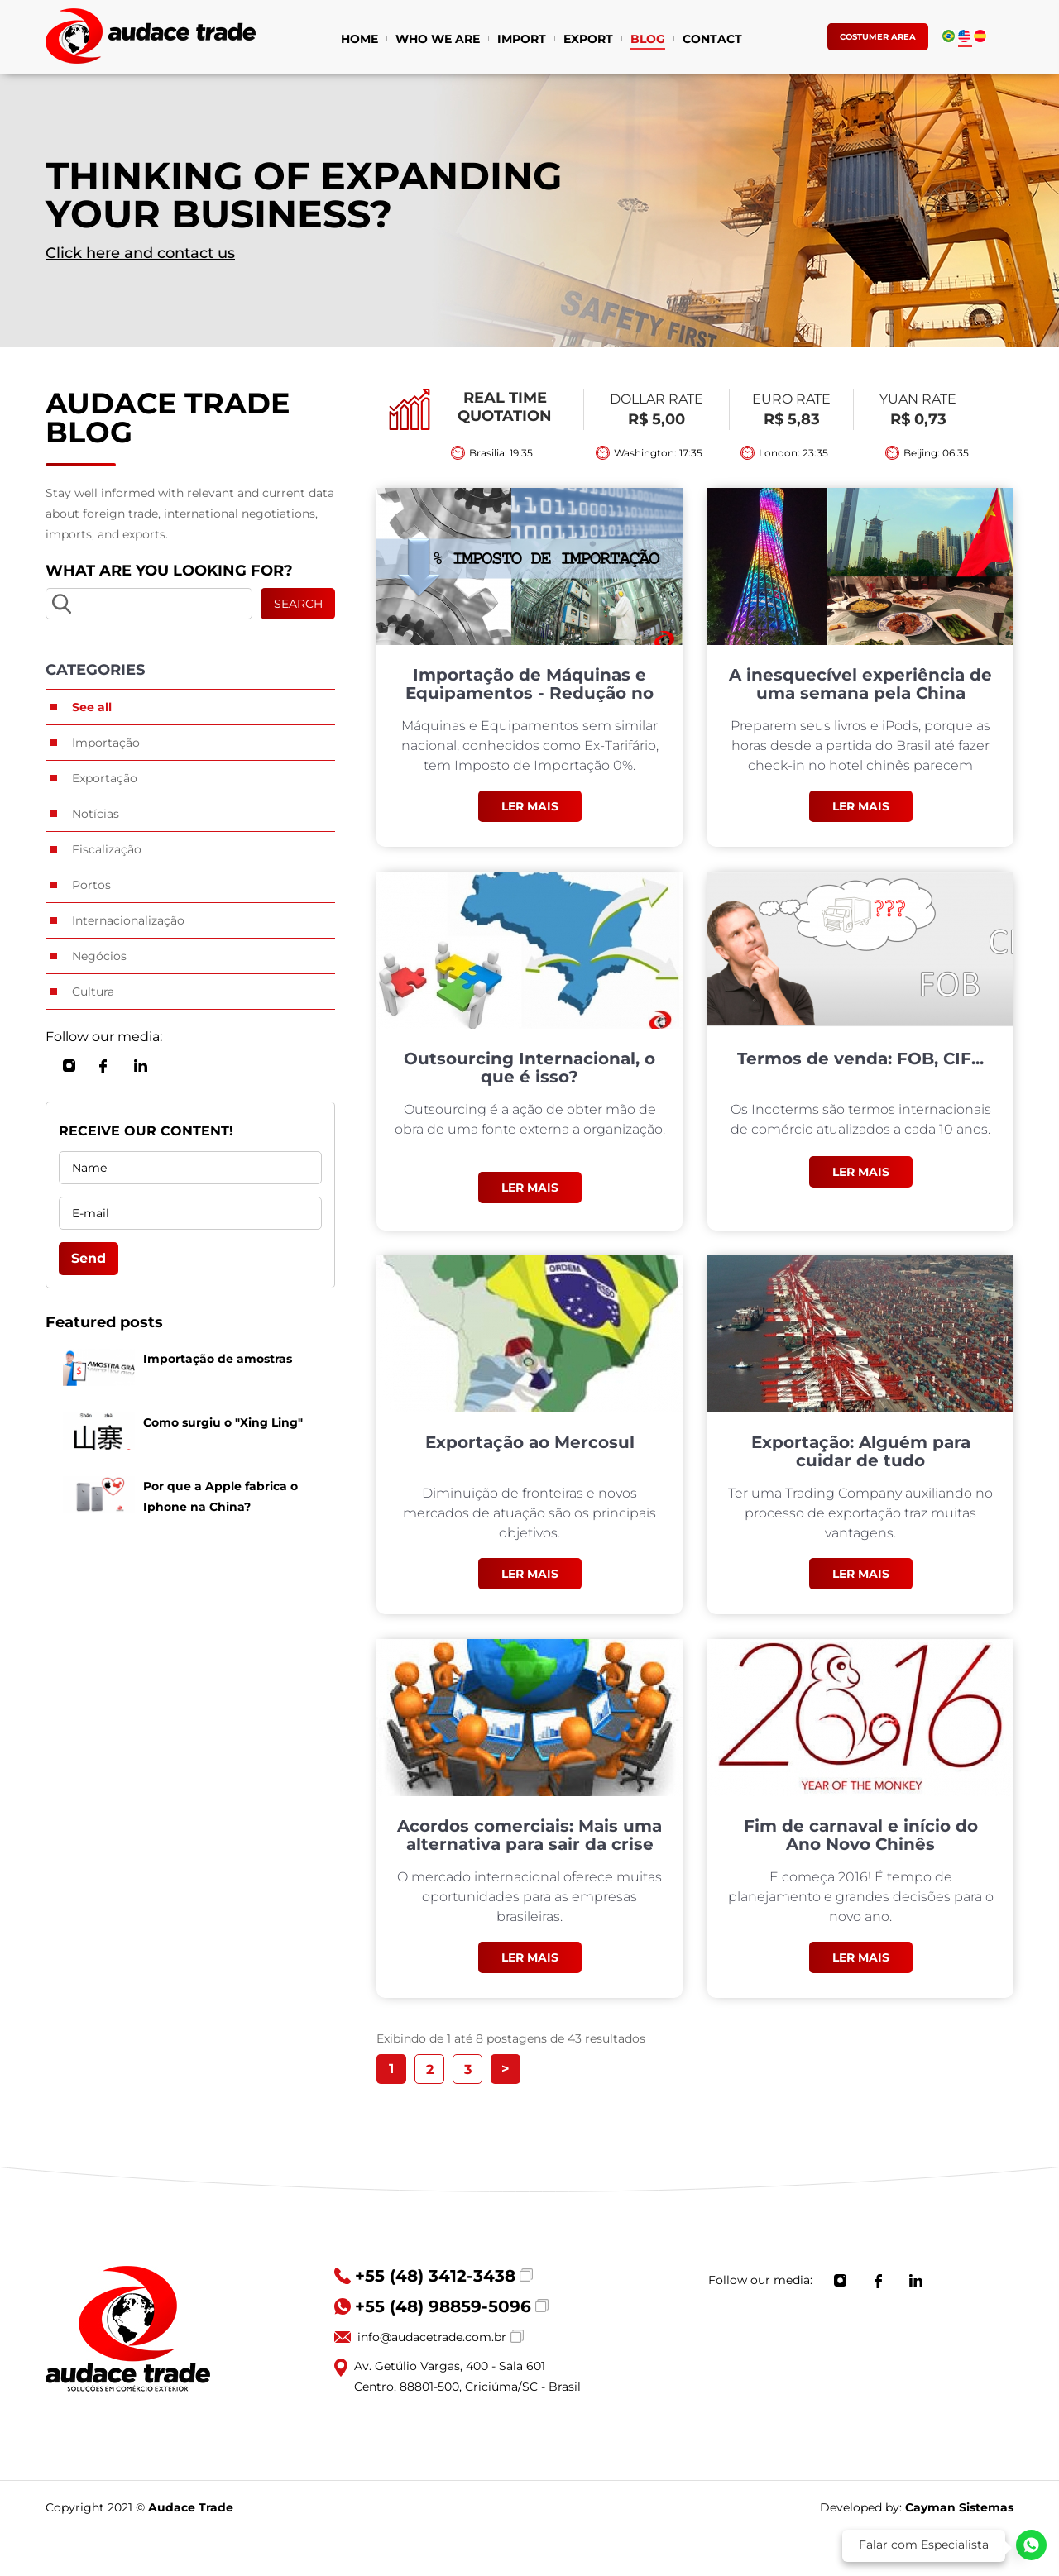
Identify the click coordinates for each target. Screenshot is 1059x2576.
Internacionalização (128, 920)
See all (92, 707)
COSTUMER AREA (878, 36)
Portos (91, 884)
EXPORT (588, 40)
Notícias (95, 813)
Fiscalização (106, 849)
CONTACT (712, 40)
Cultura (93, 991)
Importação (106, 742)
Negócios (99, 956)
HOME (359, 40)
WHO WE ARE (437, 40)
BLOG (647, 40)
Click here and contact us (140, 253)
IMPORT (521, 40)
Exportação (104, 778)
